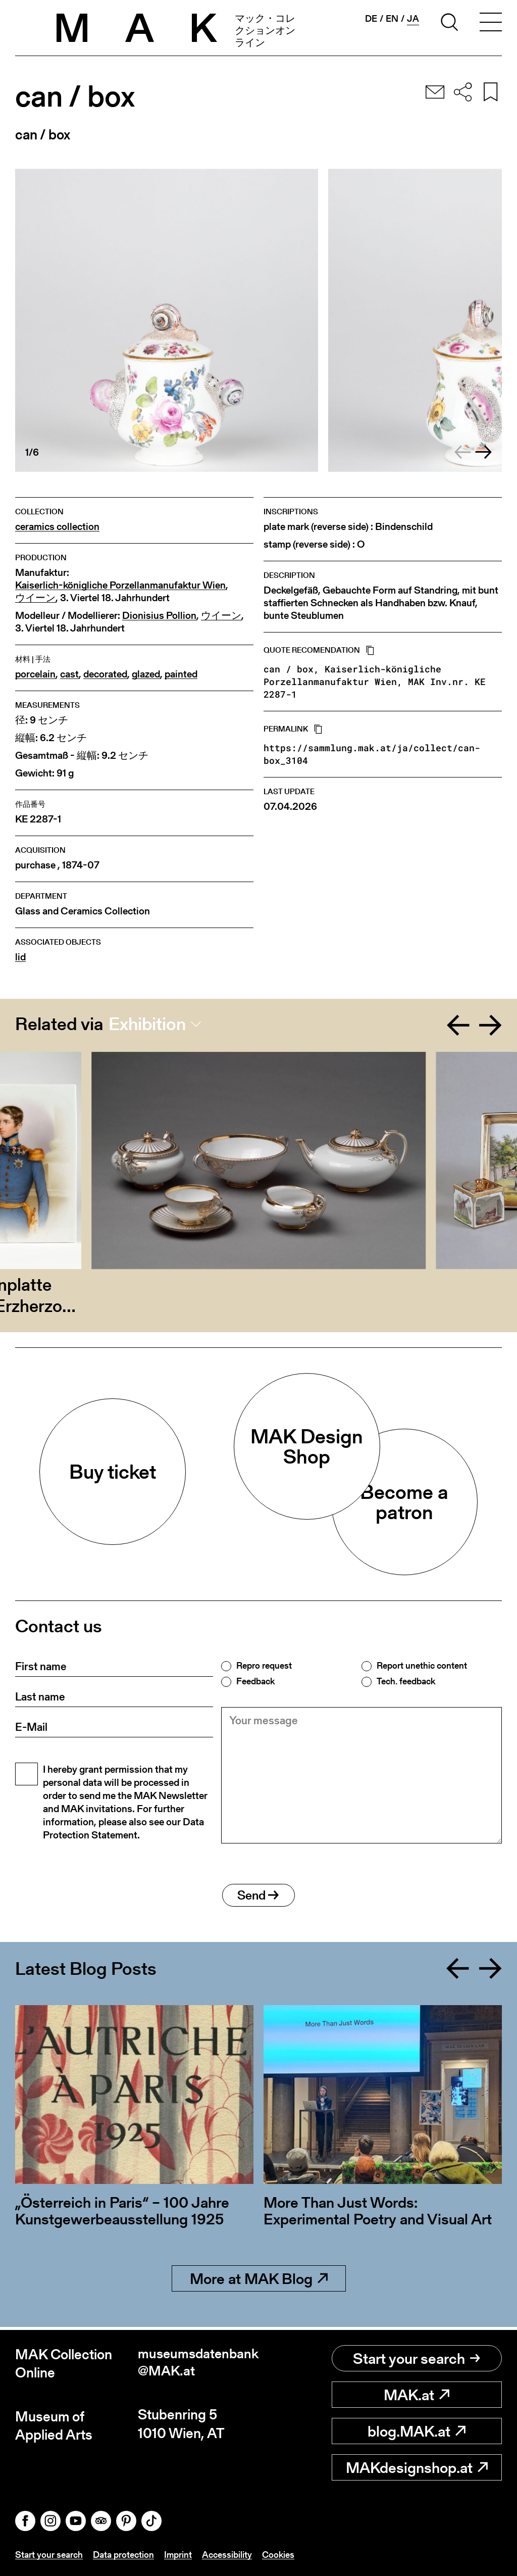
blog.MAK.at (417, 2431)
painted (181, 674)
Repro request (264, 1665)
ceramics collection (57, 526)
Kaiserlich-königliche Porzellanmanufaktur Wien (120, 585)
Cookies (278, 2555)
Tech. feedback (406, 1681)
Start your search (416, 2358)
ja (413, 19)
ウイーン (35, 598)
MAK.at (416, 2395)
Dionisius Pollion (159, 615)
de (371, 19)
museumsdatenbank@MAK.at (197, 2364)
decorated (105, 674)
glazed (146, 674)
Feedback (255, 1681)
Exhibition (147, 1024)
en (392, 19)
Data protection (123, 2555)
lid (20, 957)
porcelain (35, 674)
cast (69, 674)
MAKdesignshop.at (417, 2467)
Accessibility (227, 2555)
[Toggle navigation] (491, 24)
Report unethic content (422, 1665)
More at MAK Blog (259, 2282)
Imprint (178, 2555)
